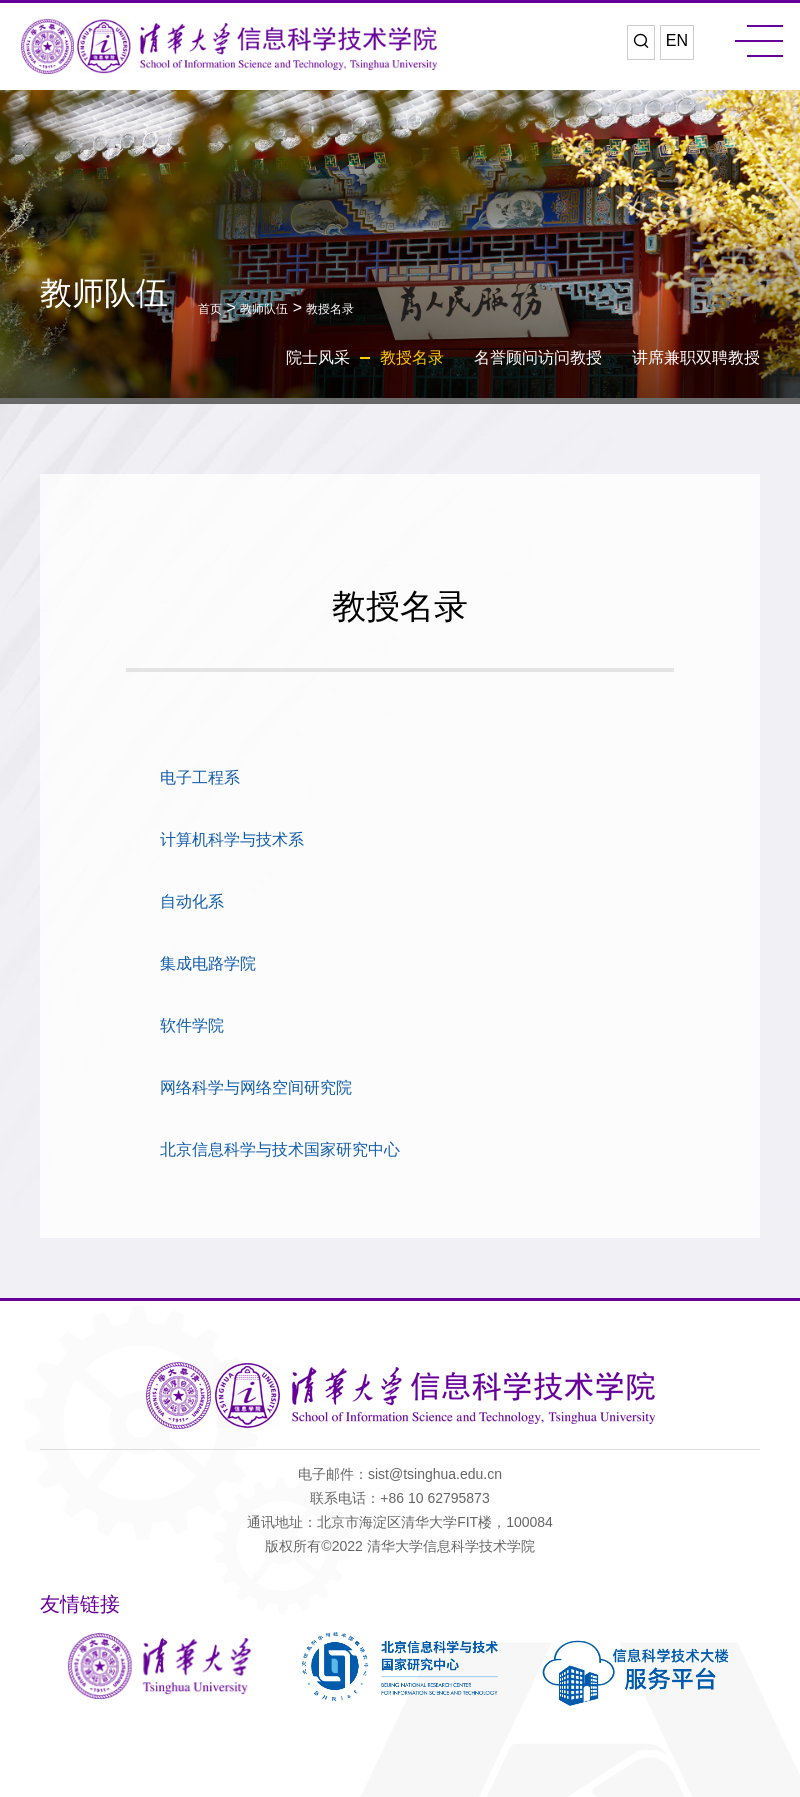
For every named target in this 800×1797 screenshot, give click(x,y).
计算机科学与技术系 (232, 839)
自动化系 (192, 901)
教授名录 (330, 309)
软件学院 (192, 1025)
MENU (759, 41)
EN (677, 40)
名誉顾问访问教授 (538, 357)
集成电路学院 (208, 963)
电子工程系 (200, 777)
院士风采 (318, 357)
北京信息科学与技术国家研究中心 (280, 1149)
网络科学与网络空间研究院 (256, 1087)
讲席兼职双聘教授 (696, 357)
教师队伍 (264, 309)
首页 (210, 309)
